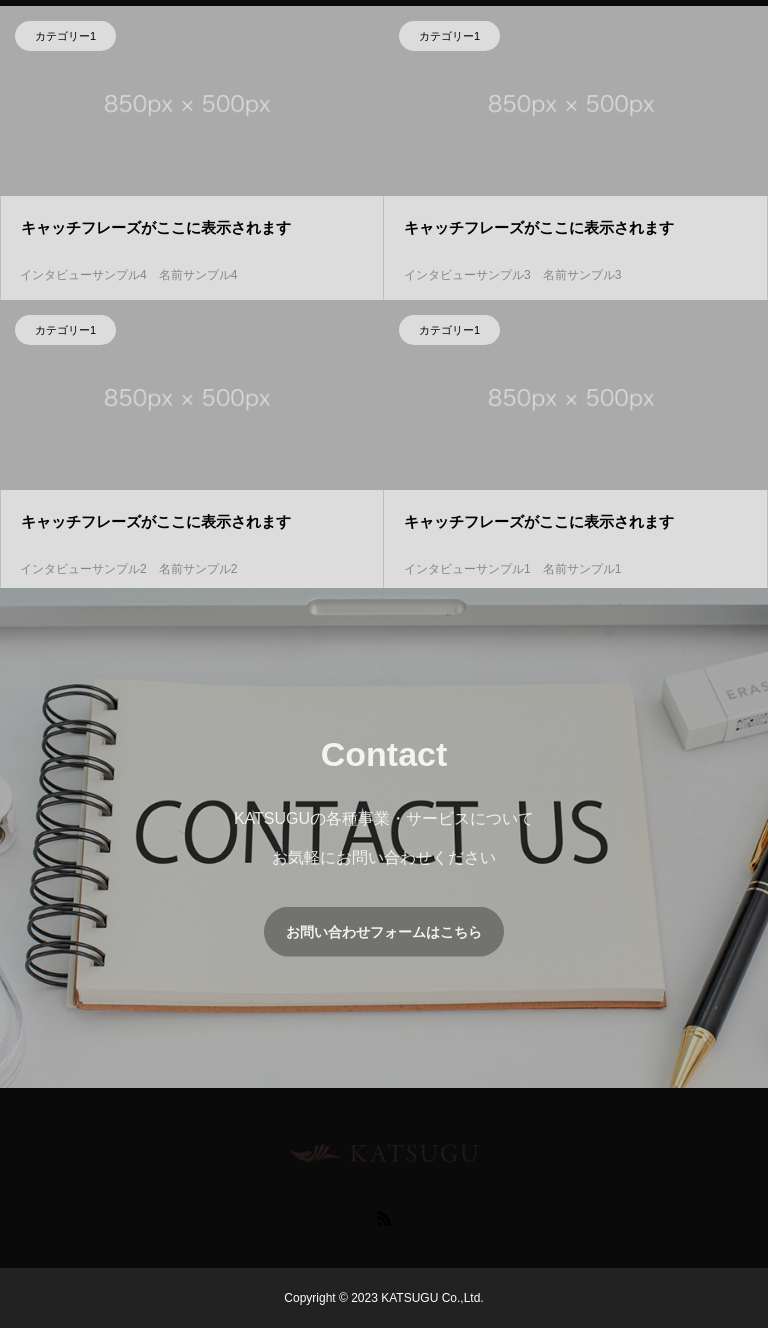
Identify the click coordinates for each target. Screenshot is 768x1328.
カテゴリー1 (65, 38)
